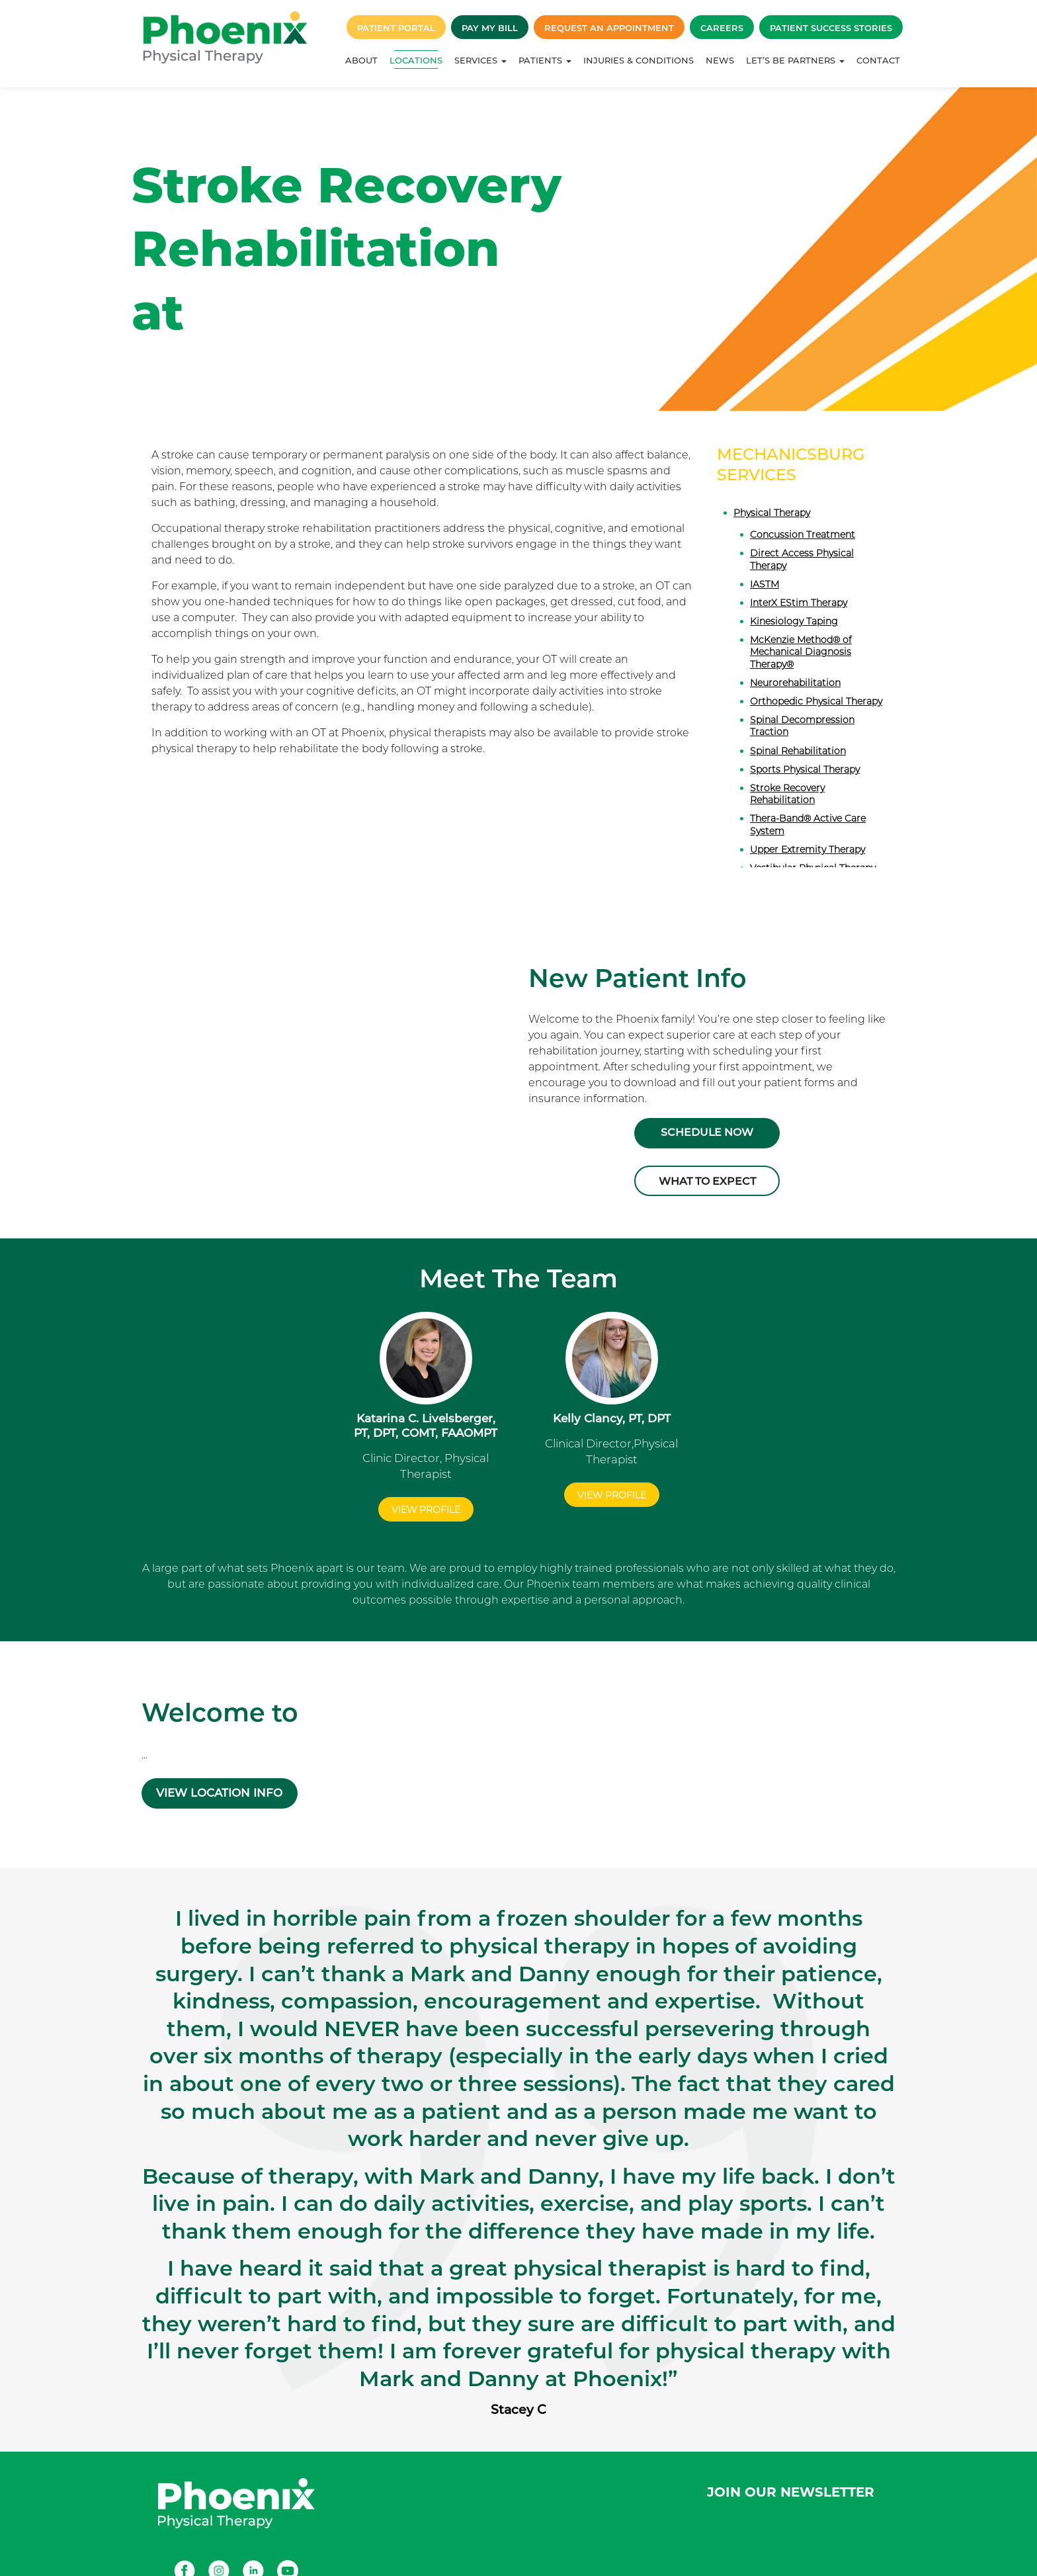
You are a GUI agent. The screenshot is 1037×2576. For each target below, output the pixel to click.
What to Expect (707, 1178)
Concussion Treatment (802, 534)
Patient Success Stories (831, 27)
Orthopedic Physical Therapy (816, 701)
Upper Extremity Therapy (807, 849)
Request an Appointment (609, 27)
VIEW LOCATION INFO (225, 1773)
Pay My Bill (490, 27)
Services (480, 60)
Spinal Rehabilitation (798, 751)
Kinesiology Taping (794, 621)
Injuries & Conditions (638, 60)
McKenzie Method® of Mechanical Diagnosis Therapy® (801, 651)
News (720, 60)
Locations (416, 60)
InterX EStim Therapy (798, 603)
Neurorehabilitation (795, 683)
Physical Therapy (771, 513)
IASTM (764, 584)
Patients (544, 60)
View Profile (426, 1499)
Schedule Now (707, 1132)
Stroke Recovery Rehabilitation (787, 794)
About (361, 60)
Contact (878, 60)
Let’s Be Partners (795, 60)
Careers (721, 27)
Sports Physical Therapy (805, 769)
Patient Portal (396, 27)
